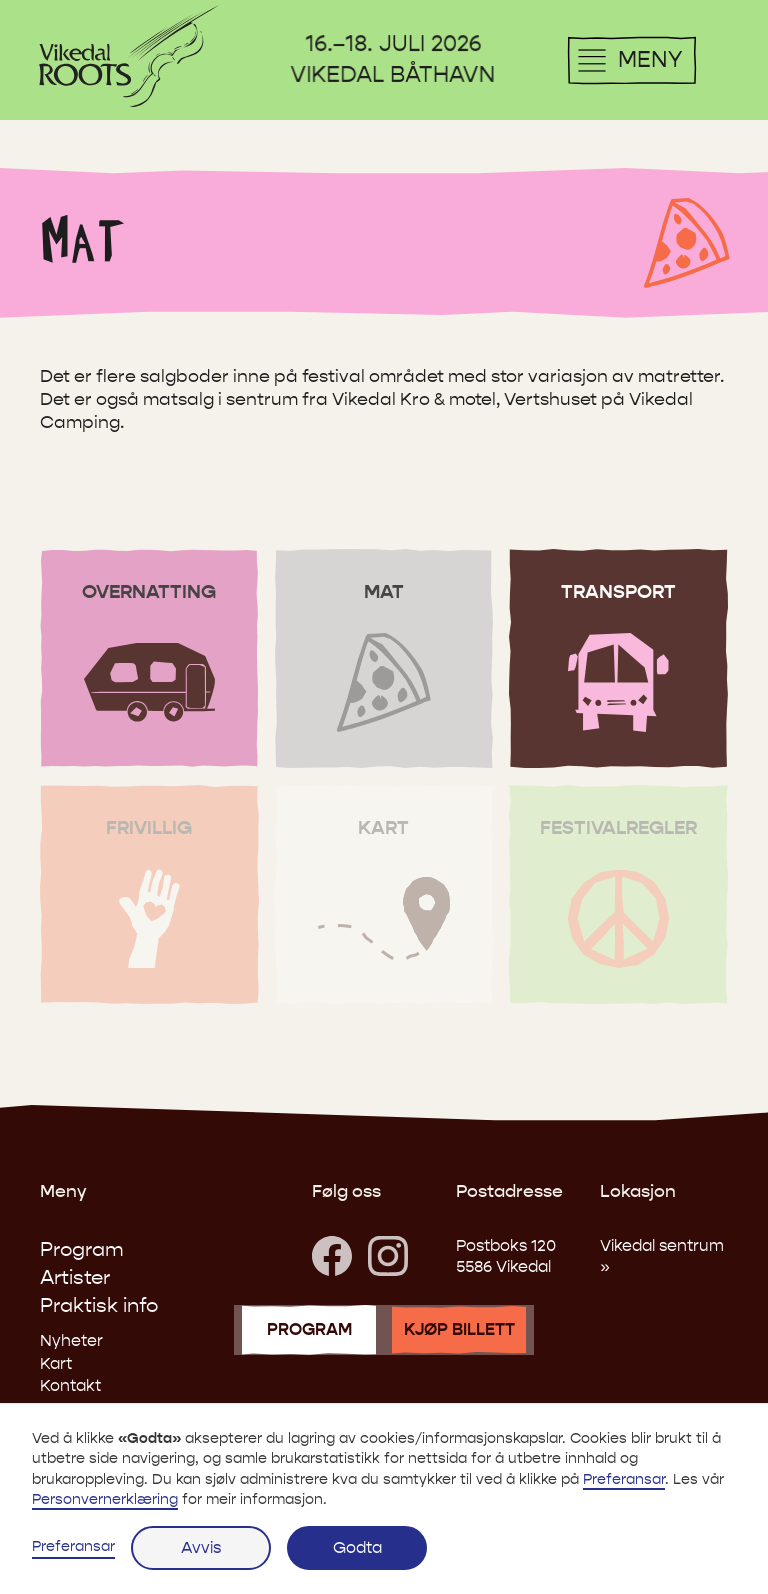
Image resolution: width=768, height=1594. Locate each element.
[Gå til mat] (384, 659)
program (309, 1330)
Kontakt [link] (70, 1385)
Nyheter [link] (71, 1340)
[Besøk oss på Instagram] (388, 1256)
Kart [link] (56, 1363)
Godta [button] (357, 1547)
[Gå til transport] (618, 659)
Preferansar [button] (624, 1479)
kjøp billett (459, 1330)
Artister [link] (75, 1277)
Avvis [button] (201, 1547)
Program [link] (82, 1249)
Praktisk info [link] (99, 1305)
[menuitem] (129, 56)
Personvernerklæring (105, 1499)
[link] (332, 1256)
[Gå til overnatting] (149, 659)
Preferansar (73, 1546)
